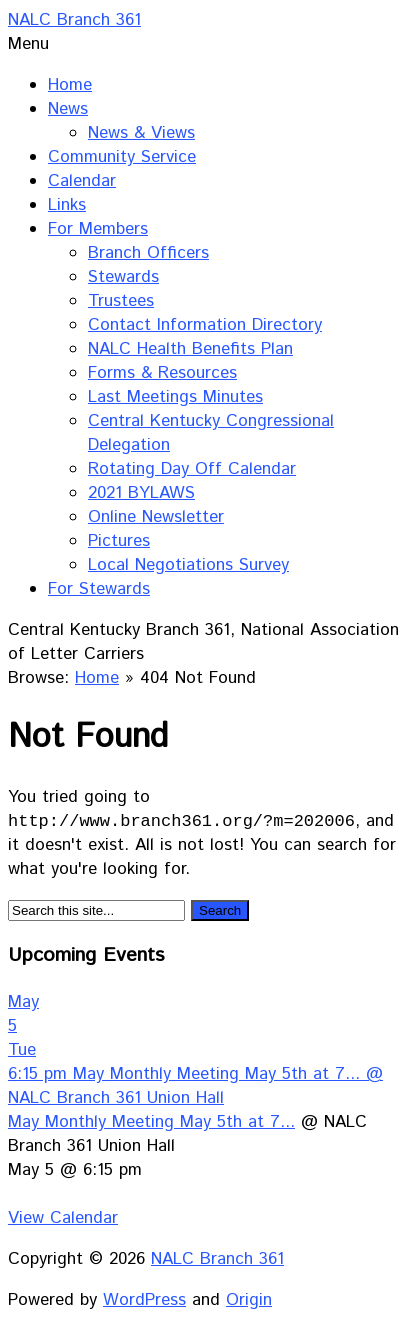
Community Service (122, 157)
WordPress (144, 1301)
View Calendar (63, 1219)
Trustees (121, 301)
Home (70, 85)
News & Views (141, 133)
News (68, 109)
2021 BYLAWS (141, 493)
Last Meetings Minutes (175, 397)
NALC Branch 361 (74, 20)
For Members (98, 229)
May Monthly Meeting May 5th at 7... (151, 1123)
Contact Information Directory (205, 325)
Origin (249, 1301)
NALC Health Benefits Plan (190, 349)
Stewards (123, 277)
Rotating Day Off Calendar (192, 469)
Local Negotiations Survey (188, 565)
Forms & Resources (162, 373)
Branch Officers (148, 253)
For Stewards (99, 589)
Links (67, 205)
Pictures (119, 541)
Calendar (82, 181)
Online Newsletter (156, 517)
